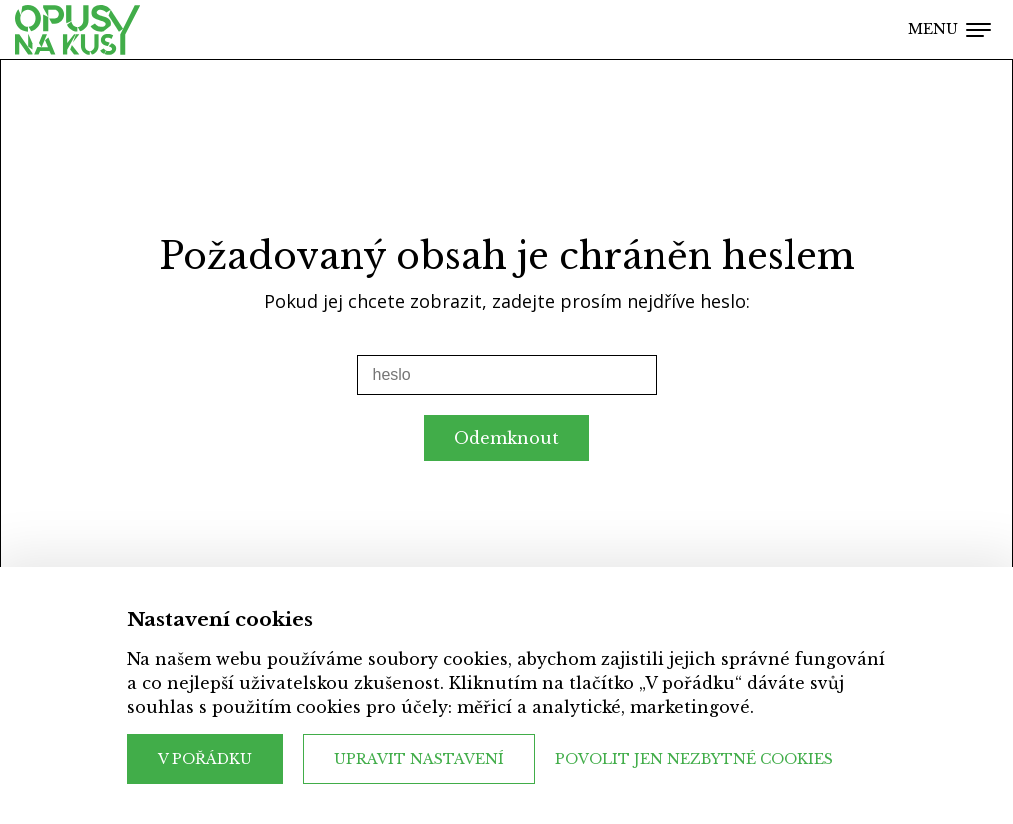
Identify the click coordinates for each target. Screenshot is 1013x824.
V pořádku (205, 759)
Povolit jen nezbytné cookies (694, 759)
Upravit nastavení (419, 759)
